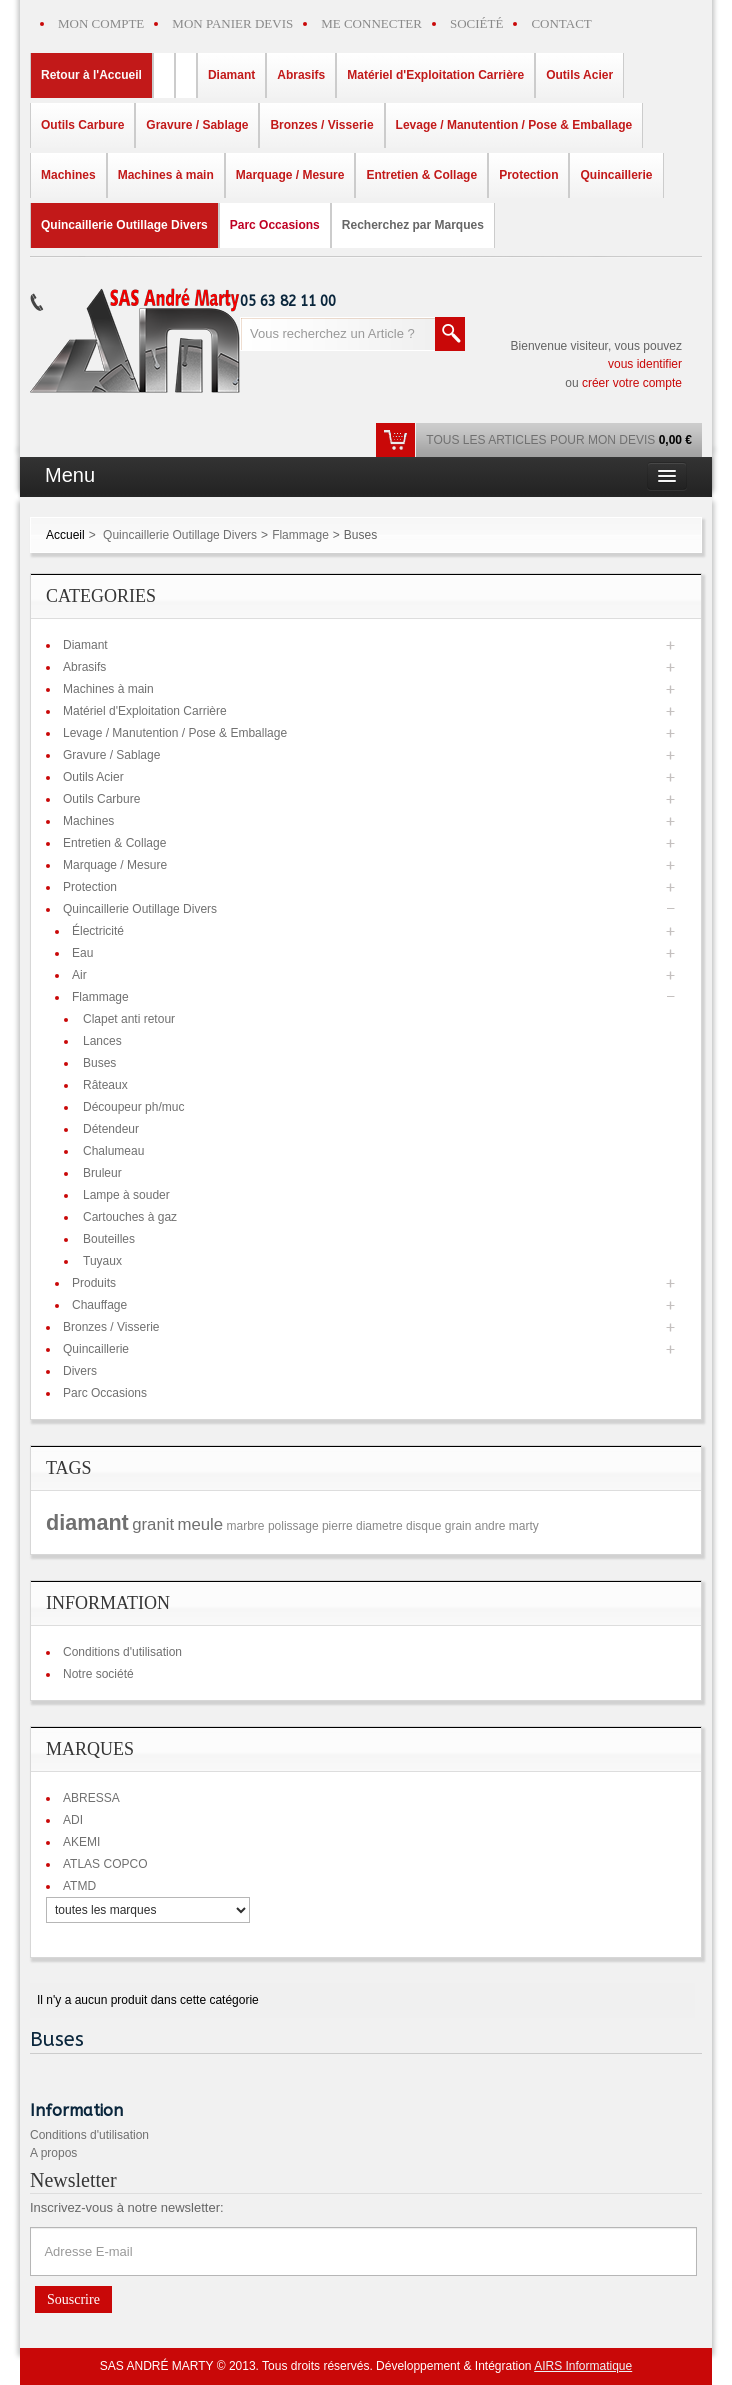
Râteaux (105, 1085)
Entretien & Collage (114, 843)
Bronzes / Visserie (111, 1327)
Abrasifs (84, 667)
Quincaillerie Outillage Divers (180, 535)
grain (458, 1526)
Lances (102, 1041)
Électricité (98, 931)
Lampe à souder (126, 1195)
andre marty (507, 1526)
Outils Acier (93, 777)
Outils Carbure (101, 799)
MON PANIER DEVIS (232, 23)
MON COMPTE (101, 23)
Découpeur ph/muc (133, 1107)
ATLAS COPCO (105, 1864)
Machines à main (108, 689)
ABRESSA (91, 1798)
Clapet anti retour (129, 1019)
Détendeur (111, 1129)
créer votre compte (632, 383)
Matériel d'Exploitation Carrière (145, 711)
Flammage (300, 535)
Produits (94, 1283)
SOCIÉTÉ (476, 23)
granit (153, 1524)
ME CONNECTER (371, 23)
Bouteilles (109, 1239)
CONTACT (561, 23)
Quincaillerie (96, 1349)
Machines (88, 821)
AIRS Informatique (583, 2366)
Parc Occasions (105, 1393)
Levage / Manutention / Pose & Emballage (175, 733)
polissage (293, 1526)
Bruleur (102, 1173)
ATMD (79, 1886)
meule (200, 1524)
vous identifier (645, 364)
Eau (82, 953)
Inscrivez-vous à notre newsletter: (127, 2207)
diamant (87, 1522)
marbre (246, 1526)
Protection (90, 887)
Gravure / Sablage (111, 755)
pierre (337, 1526)
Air (79, 975)
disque (423, 1526)
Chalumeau (113, 1151)
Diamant (85, 645)
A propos (53, 2153)
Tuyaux (102, 1261)
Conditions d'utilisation (122, 1652)
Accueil (65, 535)
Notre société (98, 1674)
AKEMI (81, 1842)
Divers (80, 1371)
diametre (379, 1526)
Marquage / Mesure (115, 865)
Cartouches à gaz (130, 1217)
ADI (73, 1820)
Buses (99, 1063)
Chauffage (99, 1305)
